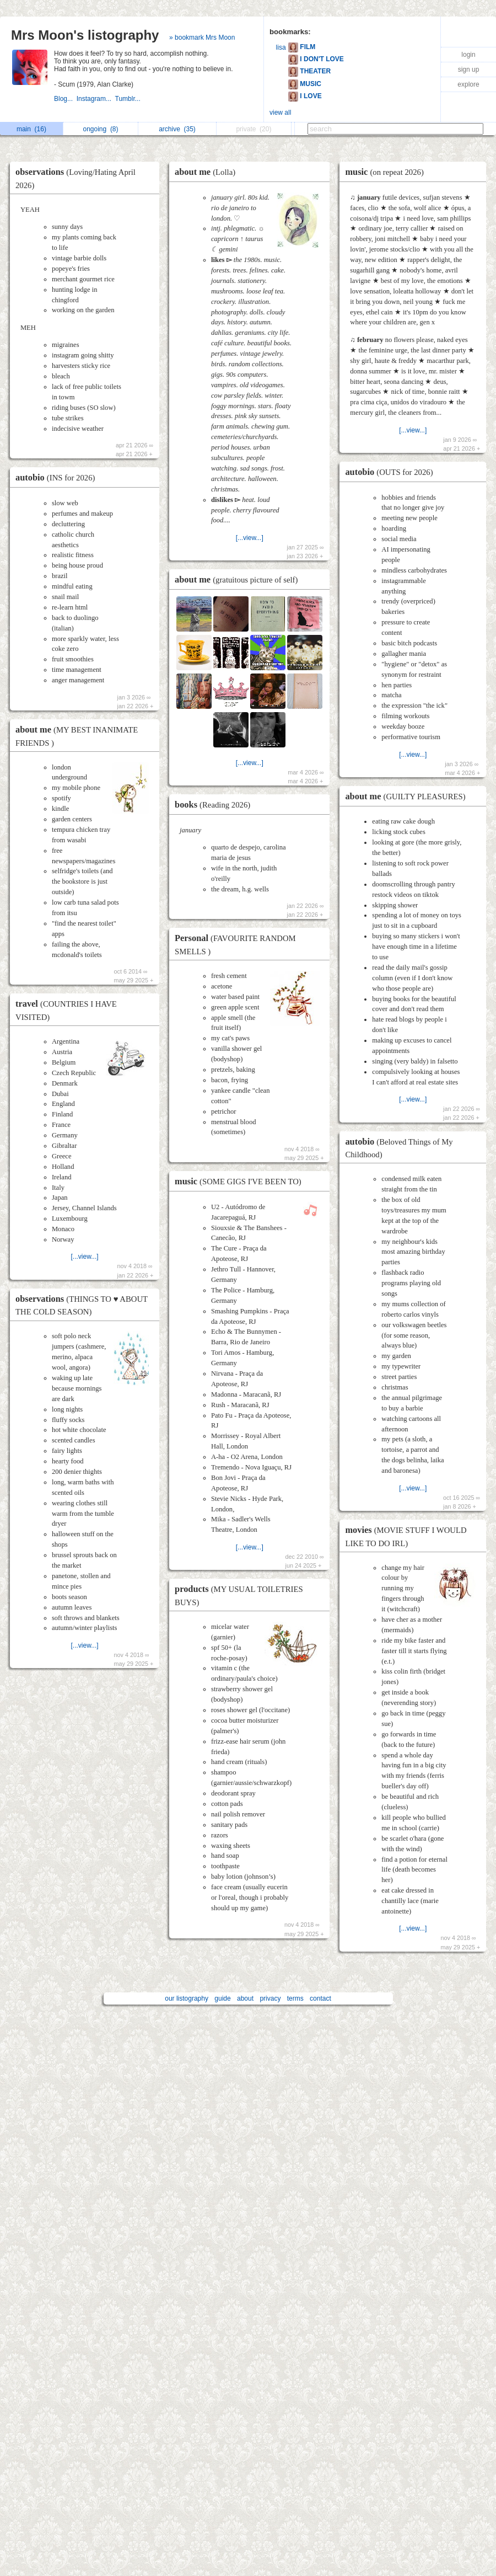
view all (280, 112)
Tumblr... (129, 99)
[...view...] (85, 1256)
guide (222, 1998)
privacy (270, 1998)
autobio (57, 477)
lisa (281, 47)
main (31, 129)
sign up (468, 69)
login (468, 54)
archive (177, 129)
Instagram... (96, 99)
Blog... (65, 99)
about (245, 1998)
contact (320, 1998)
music (241, 1181)
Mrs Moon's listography (85, 35)
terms (295, 1998)
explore (468, 84)
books (215, 804)
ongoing (100, 129)
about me (208, 172)
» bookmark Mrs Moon (202, 37)
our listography (186, 1998)
